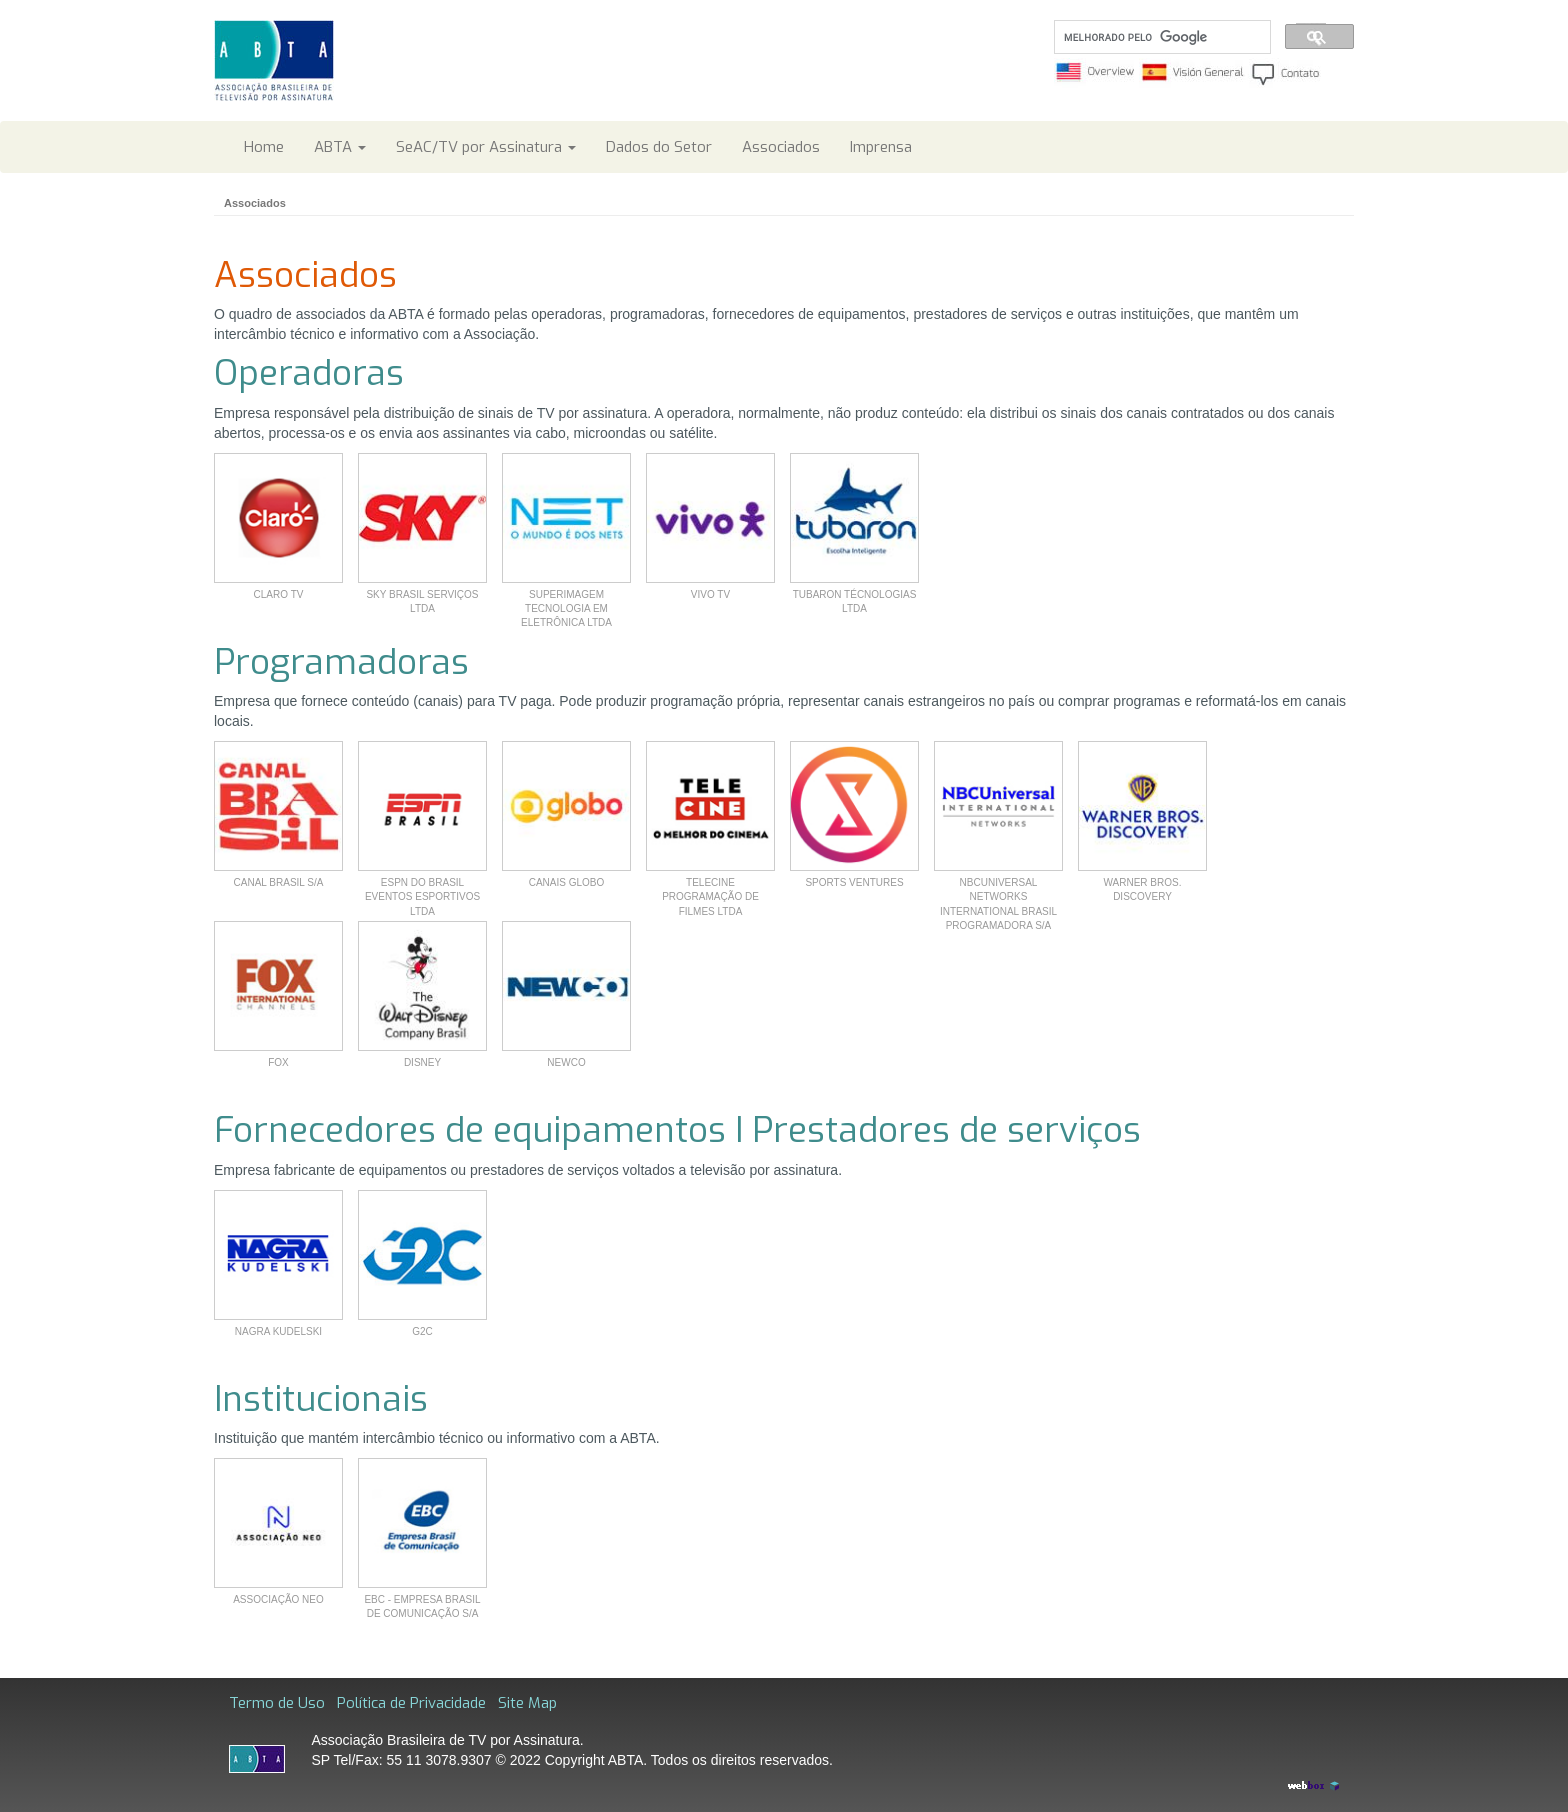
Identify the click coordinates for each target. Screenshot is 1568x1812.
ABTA (340, 147)
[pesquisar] (1160, 37)
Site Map (527, 1703)
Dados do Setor (659, 147)
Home (264, 147)
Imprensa (881, 147)
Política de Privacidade (411, 1703)
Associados (781, 147)
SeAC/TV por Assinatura (486, 147)
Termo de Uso (277, 1703)
